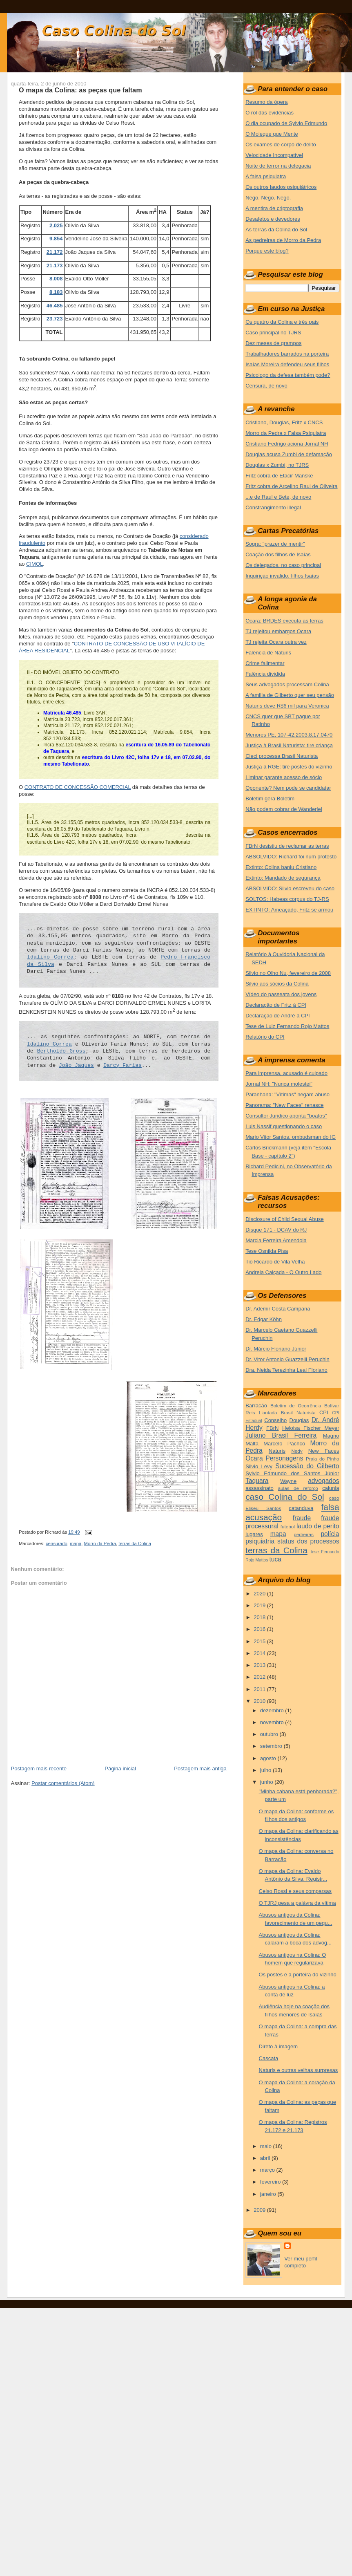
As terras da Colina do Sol (276, 229)
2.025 (56, 225)
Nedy (296, 1451)
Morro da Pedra (100, 1543)
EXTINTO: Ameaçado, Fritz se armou (289, 910)
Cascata (268, 2058)
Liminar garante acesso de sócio (283, 777)
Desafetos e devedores (272, 219)
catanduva (301, 1508)
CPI (323, 1412)
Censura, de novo (266, 386)
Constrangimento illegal (273, 507)
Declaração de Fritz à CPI (275, 1005)
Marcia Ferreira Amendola (276, 1240)
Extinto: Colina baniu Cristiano (280, 867)
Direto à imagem (278, 2046)
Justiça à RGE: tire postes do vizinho (288, 767)
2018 (260, 1617)
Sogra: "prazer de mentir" (275, 544)
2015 (260, 1641)
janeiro (269, 2194)
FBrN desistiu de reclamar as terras (287, 846)
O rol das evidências (269, 113)
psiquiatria (259, 1541)
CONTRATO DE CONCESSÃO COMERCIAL (78, 787)
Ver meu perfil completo (300, 2262)
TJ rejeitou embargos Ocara (278, 631)
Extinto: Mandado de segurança (283, 878)
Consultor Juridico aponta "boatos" (286, 1116)
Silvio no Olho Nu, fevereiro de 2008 (288, 973)
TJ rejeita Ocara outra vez (276, 642)
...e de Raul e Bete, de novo (278, 497)
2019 (260, 1605)
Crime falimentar (264, 663)
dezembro (272, 1710)
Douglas (299, 1420)
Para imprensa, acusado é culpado (286, 1073)
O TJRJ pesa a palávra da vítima (297, 1903)
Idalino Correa (50, 957)
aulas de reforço (298, 1488)
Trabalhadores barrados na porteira (287, 354)
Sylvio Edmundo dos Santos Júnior (292, 1473)
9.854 (56, 238)
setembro (272, 1746)
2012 (260, 1677)
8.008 (56, 279)
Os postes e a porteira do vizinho (297, 1974)
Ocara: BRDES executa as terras (284, 621)
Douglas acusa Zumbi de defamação (288, 454)
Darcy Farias (122, 1065)
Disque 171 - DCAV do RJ (276, 1230)
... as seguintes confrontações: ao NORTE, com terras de (118, 1037)
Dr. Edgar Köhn (263, 1319)
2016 (260, 1629)
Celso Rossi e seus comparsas (295, 1891)
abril (266, 2158)
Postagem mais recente (39, 1768)
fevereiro (271, 2182)
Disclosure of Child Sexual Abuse (284, 1219)
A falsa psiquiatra (265, 176)
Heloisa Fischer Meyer (310, 1428)
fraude (302, 1517)
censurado (56, 1543)
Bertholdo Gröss (61, 1051)
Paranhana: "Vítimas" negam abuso (287, 1094)
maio (266, 2146)
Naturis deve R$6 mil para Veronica (287, 706)
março (268, 2170)
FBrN (272, 1428)
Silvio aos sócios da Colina (277, 984)
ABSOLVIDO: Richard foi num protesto (290, 856)
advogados (323, 1480)
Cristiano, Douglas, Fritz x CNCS (284, 422)
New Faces (323, 1451)
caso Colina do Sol (284, 1496)
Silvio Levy (258, 1466)
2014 (260, 1653)
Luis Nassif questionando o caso (283, 1126)
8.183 (56, 292)
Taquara (256, 1480)
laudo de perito (317, 1526)
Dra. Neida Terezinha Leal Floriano (286, 1370)
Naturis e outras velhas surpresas (298, 2070)
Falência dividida (265, 674)
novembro (272, 1722)
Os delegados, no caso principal (283, 565)
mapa (75, 1543)
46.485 (55, 305)
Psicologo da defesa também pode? (287, 375)
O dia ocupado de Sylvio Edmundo (286, 123)
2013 (260, 1665)
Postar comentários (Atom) (63, 1783)
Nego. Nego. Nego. (268, 198)
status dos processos (308, 1541)
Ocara (254, 1458)
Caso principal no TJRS (273, 332)
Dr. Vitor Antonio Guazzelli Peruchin (287, 1359)
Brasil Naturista (298, 1412)
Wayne (288, 1481)
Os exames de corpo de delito (280, 144)
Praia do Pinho (322, 1458)
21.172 (55, 252)
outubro (270, 1734)
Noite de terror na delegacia (278, 166)
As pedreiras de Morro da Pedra (283, 240)
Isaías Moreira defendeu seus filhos (287, 364)
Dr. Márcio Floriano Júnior (275, 1349)
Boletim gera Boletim (269, 798)
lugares (254, 1534)
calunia (330, 1488)
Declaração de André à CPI (277, 1015)
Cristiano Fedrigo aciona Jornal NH (286, 444)
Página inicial (120, 1768)
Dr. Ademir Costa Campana (277, 1309)
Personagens (284, 1458)
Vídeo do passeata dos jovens (280, 994)
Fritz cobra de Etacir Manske (279, 476)
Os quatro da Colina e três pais (282, 322)
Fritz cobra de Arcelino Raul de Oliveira (291, 486)
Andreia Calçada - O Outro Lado (283, 1272)
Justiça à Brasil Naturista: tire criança (289, 745)
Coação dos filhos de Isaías (278, 554)
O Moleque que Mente (271, 134)
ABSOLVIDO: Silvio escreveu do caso (289, 888)
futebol (288, 1526)
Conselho (275, 1420)
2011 (260, 1689)
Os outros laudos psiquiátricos (280, 187)
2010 (260, 1701)
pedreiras (304, 1534)
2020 (260, 1593)
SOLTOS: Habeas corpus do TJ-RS (287, 899)
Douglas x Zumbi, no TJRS (277, 465)
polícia (330, 1533)
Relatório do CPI (264, 1037)
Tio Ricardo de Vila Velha (275, 1262)
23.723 (55, 319)
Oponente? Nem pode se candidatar (288, 788)
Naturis (277, 1451)
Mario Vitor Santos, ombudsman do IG (290, 1137)
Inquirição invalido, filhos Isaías (282, 576)
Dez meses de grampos (273, 343)
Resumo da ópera (266, 102)
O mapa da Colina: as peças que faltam (80, 90)
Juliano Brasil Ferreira (280, 1435)
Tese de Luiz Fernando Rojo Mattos (287, 1026)
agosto (269, 1758)
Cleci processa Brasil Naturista (281, 756)
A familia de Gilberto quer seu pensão (289, 695)
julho (266, 1770)
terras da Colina (134, 1543)
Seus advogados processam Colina (287, 684)
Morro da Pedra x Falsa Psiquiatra (285, 433)
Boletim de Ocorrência (295, 1405)
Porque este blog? (267, 251)
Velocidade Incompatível (274, 155)
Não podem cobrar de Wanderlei (283, 809)
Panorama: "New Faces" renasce (284, 1105)
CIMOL (34, 564)
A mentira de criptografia (274, 208)
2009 (260, 2210)
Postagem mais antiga (200, 1768)
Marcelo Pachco (284, 1443)
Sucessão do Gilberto (307, 1466)
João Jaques (76, 1065)
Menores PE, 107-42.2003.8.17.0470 (288, 735)
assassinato (259, 1488)
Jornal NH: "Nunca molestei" (278, 1084)
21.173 (55, 265)
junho (267, 1782)
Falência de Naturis (268, 653)
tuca (275, 1559)
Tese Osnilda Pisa (266, 1251)
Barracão (256, 1405)
